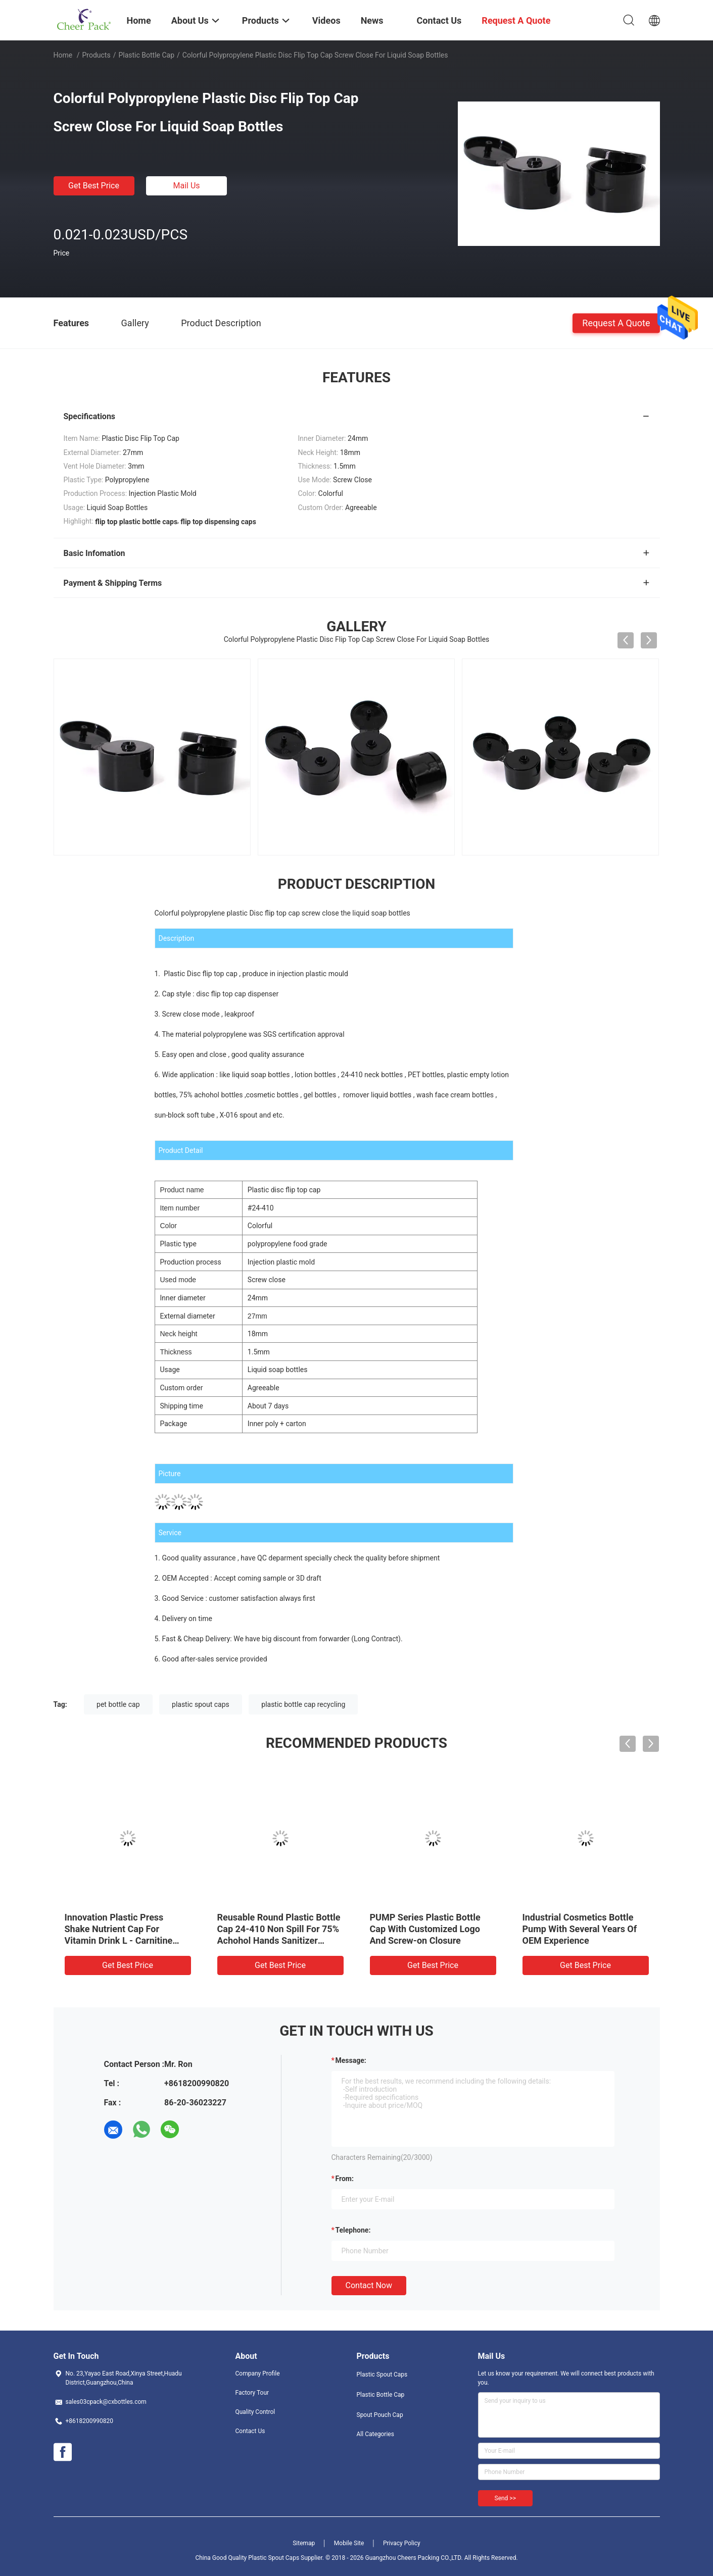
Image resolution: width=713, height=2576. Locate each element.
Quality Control (255, 2411)
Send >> (505, 2498)
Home (63, 55)
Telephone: (353, 2230)
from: (345, 2179)
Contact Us (250, 2431)
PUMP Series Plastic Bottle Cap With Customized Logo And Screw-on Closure (425, 1929)
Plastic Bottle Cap (146, 55)
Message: (351, 2060)
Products (96, 55)
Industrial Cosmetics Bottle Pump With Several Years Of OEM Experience (579, 1929)
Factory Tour (252, 2392)
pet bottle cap (118, 1704)
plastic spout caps (200, 1704)
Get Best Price (93, 185)
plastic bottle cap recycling (303, 1704)
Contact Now (369, 2285)
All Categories (375, 2434)
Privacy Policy (401, 2543)
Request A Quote (616, 322)
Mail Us (186, 185)
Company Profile (257, 2373)
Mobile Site (349, 2543)
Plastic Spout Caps (382, 2374)
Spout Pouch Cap (380, 2414)
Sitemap (304, 2543)
